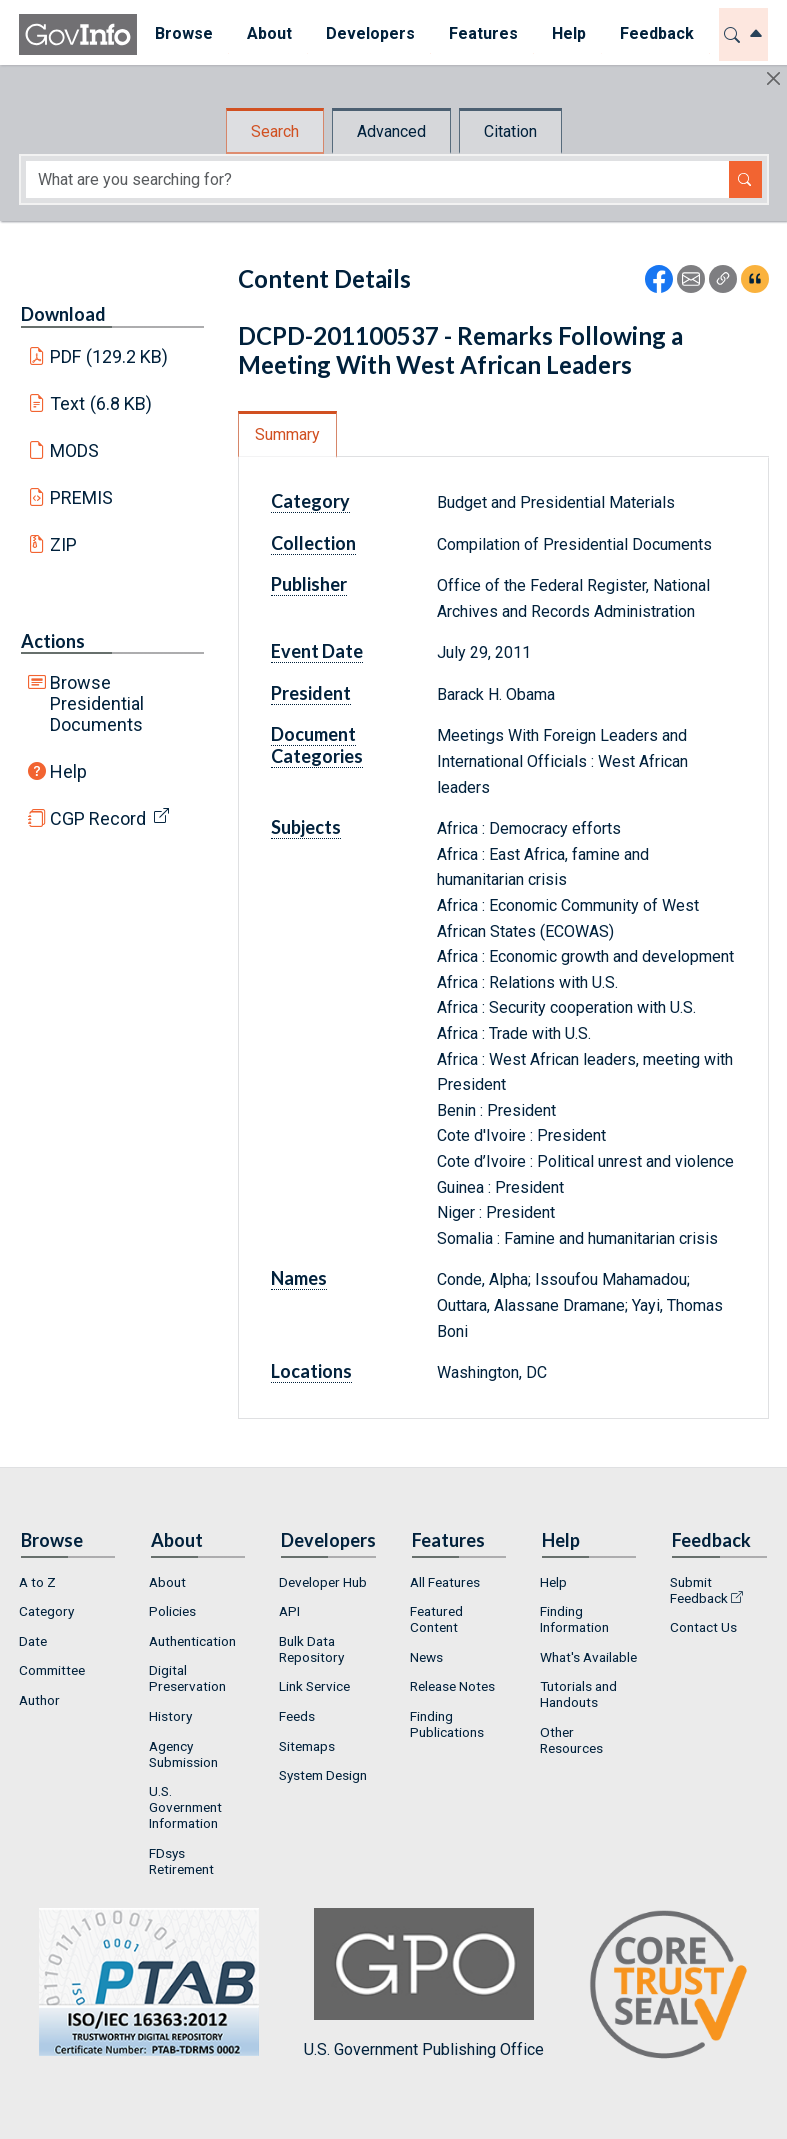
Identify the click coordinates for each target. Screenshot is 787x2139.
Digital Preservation (187, 1678)
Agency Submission (183, 1754)
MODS (74, 450)
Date (33, 1641)
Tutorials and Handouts (578, 1694)
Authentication (192, 1641)
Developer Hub (323, 1582)
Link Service (314, 1686)
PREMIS (81, 497)
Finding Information (574, 1619)
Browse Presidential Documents (97, 703)
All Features (445, 1582)
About (167, 1582)
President (311, 693)
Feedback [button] (656, 33)
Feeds (297, 1716)
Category (310, 501)
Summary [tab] (287, 434)
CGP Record (98, 818)
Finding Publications (447, 1724)
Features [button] (482, 33)
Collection (313, 543)
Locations (311, 1371)
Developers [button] (369, 33)
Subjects (306, 827)
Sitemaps (307, 1746)
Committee (52, 1670)
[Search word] (377, 179)
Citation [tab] (510, 131)
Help (68, 771)
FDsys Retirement (181, 1861)
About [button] (268, 33)
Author (39, 1700)
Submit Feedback (699, 1590)
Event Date (317, 651)
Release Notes (452, 1686)
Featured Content (436, 1619)
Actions (53, 641)
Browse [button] (183, 33)
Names (299, 1278)
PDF (109, 356)
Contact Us (703, 1627)
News (426, 1657)
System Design (323, 1775)
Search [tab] (275, 131)
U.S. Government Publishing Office (424, 1983)
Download (63, 314)
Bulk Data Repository (311, 1649)
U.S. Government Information (185, 1807)
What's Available (588, 1657)
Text (101, 403)
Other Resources (571, 1740)
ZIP (63, 544)
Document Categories (317, 745)
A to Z (37, 1582)
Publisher (309, 584)
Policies (172, 1611)
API (289, 1611)
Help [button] (568, 33)
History (170, 1716)
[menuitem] (183, 34)
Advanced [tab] (391, 131)
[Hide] (773, 78)
